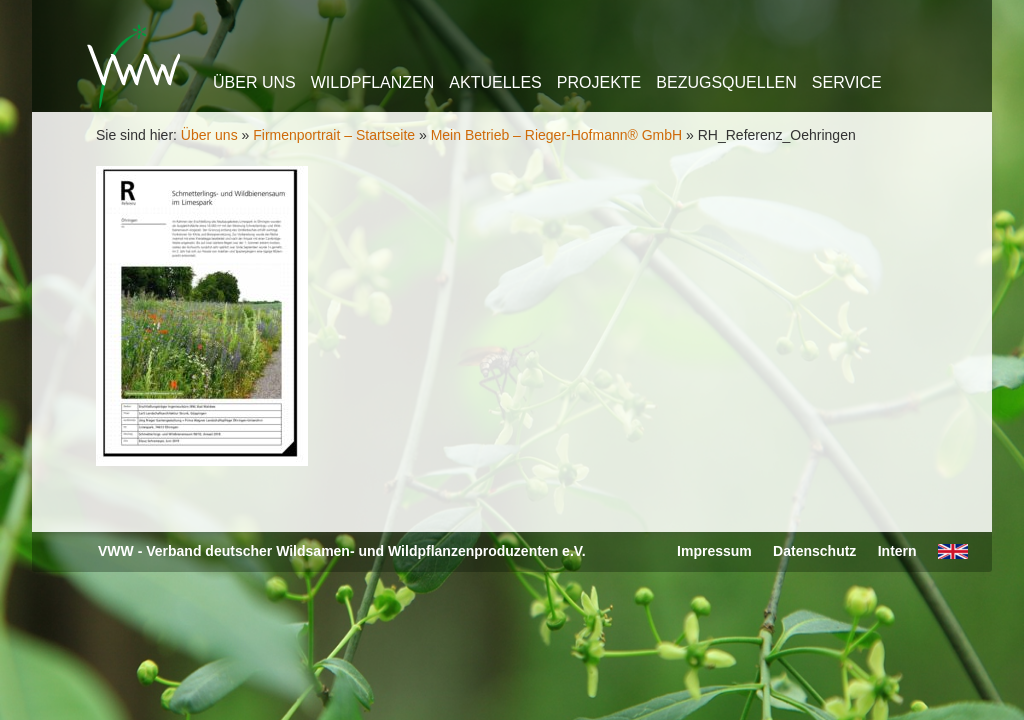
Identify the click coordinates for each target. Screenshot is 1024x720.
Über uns (254, 82)
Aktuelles (495, 82)
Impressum (714, 551)
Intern (897, 551)
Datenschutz (814, 551)
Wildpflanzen (373, 82)
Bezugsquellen (726, 82)
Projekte (599, 82)
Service (847, 82)
